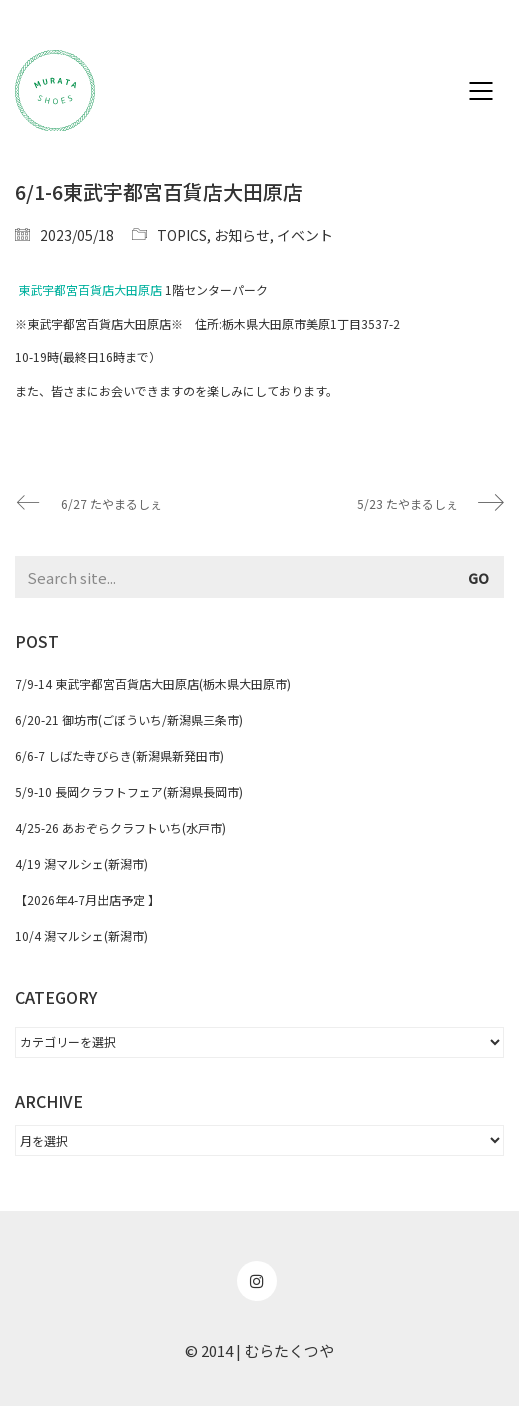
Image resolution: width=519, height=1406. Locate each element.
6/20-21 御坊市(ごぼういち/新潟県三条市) (129, 719)
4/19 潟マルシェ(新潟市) (81, 863)
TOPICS (182, 235)
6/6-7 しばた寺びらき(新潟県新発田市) (119, 755)
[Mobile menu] (482, 91)
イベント (305, 235)
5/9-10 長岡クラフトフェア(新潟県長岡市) (129, 791)
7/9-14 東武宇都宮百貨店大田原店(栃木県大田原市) (153, 683)
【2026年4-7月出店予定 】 (87, 899)
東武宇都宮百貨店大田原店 (90, 289)
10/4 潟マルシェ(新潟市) (81, 935)
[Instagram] (257, 1281)
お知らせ (242, 235)
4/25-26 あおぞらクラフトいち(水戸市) (120, 827)
